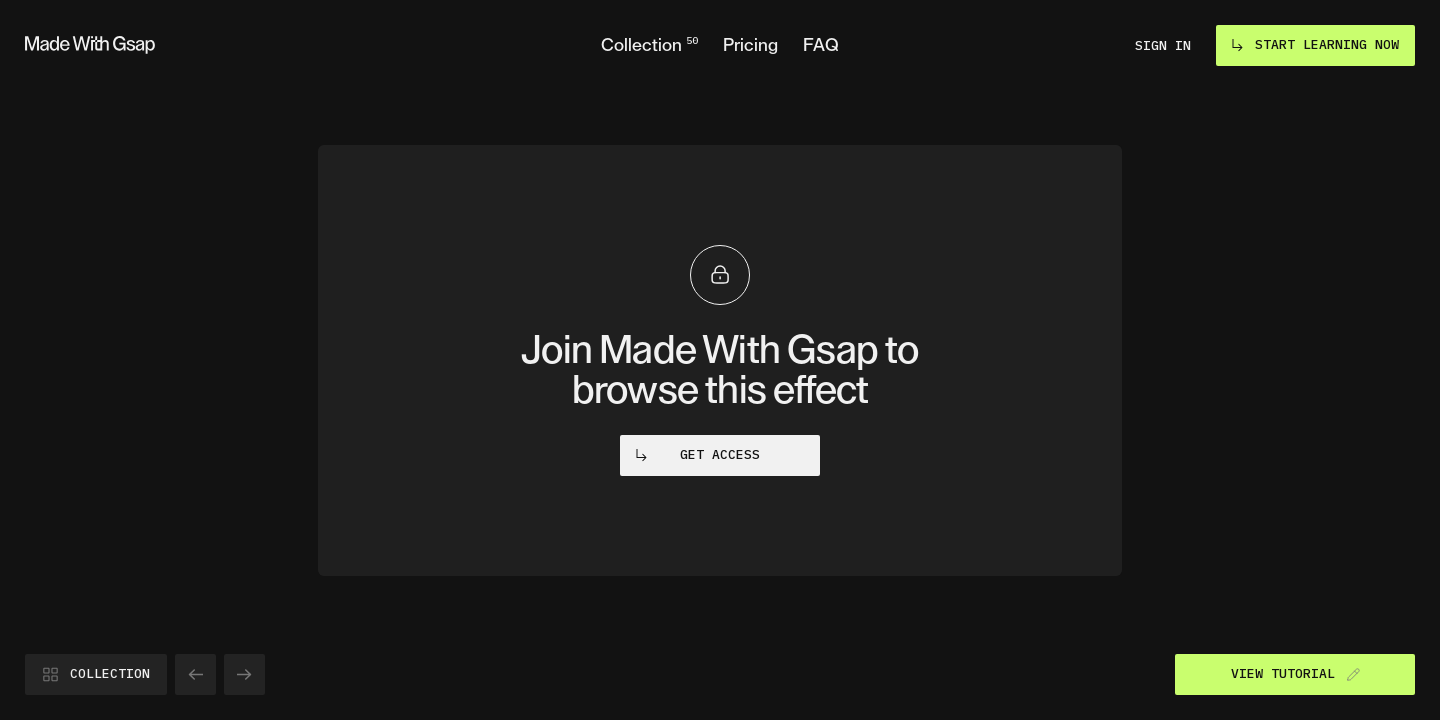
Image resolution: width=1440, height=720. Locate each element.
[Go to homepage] (90, 45)
